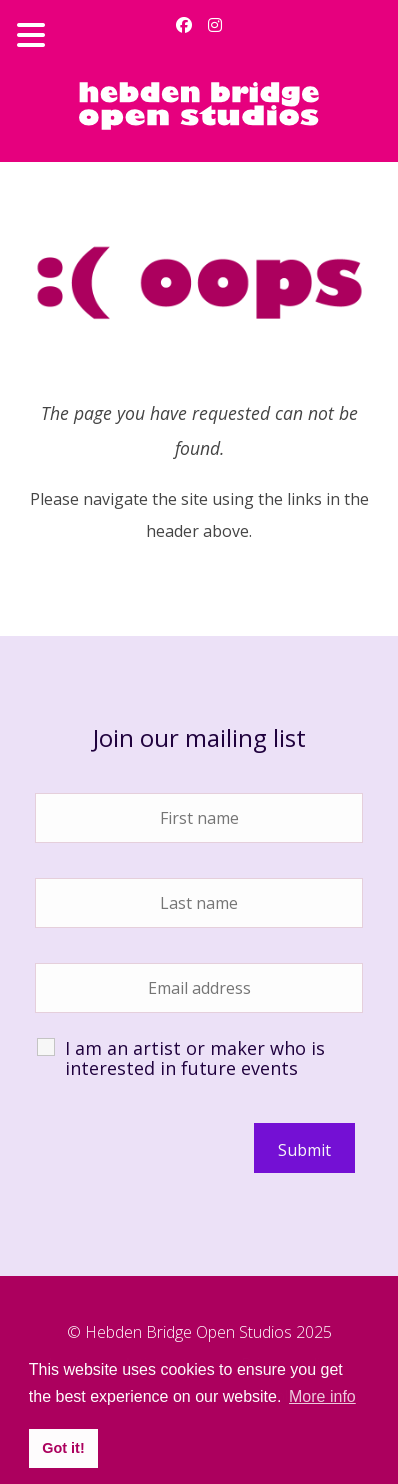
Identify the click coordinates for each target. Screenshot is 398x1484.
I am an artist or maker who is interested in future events (195, 1058)
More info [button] (322, 1396)
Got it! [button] (63, 1448)
